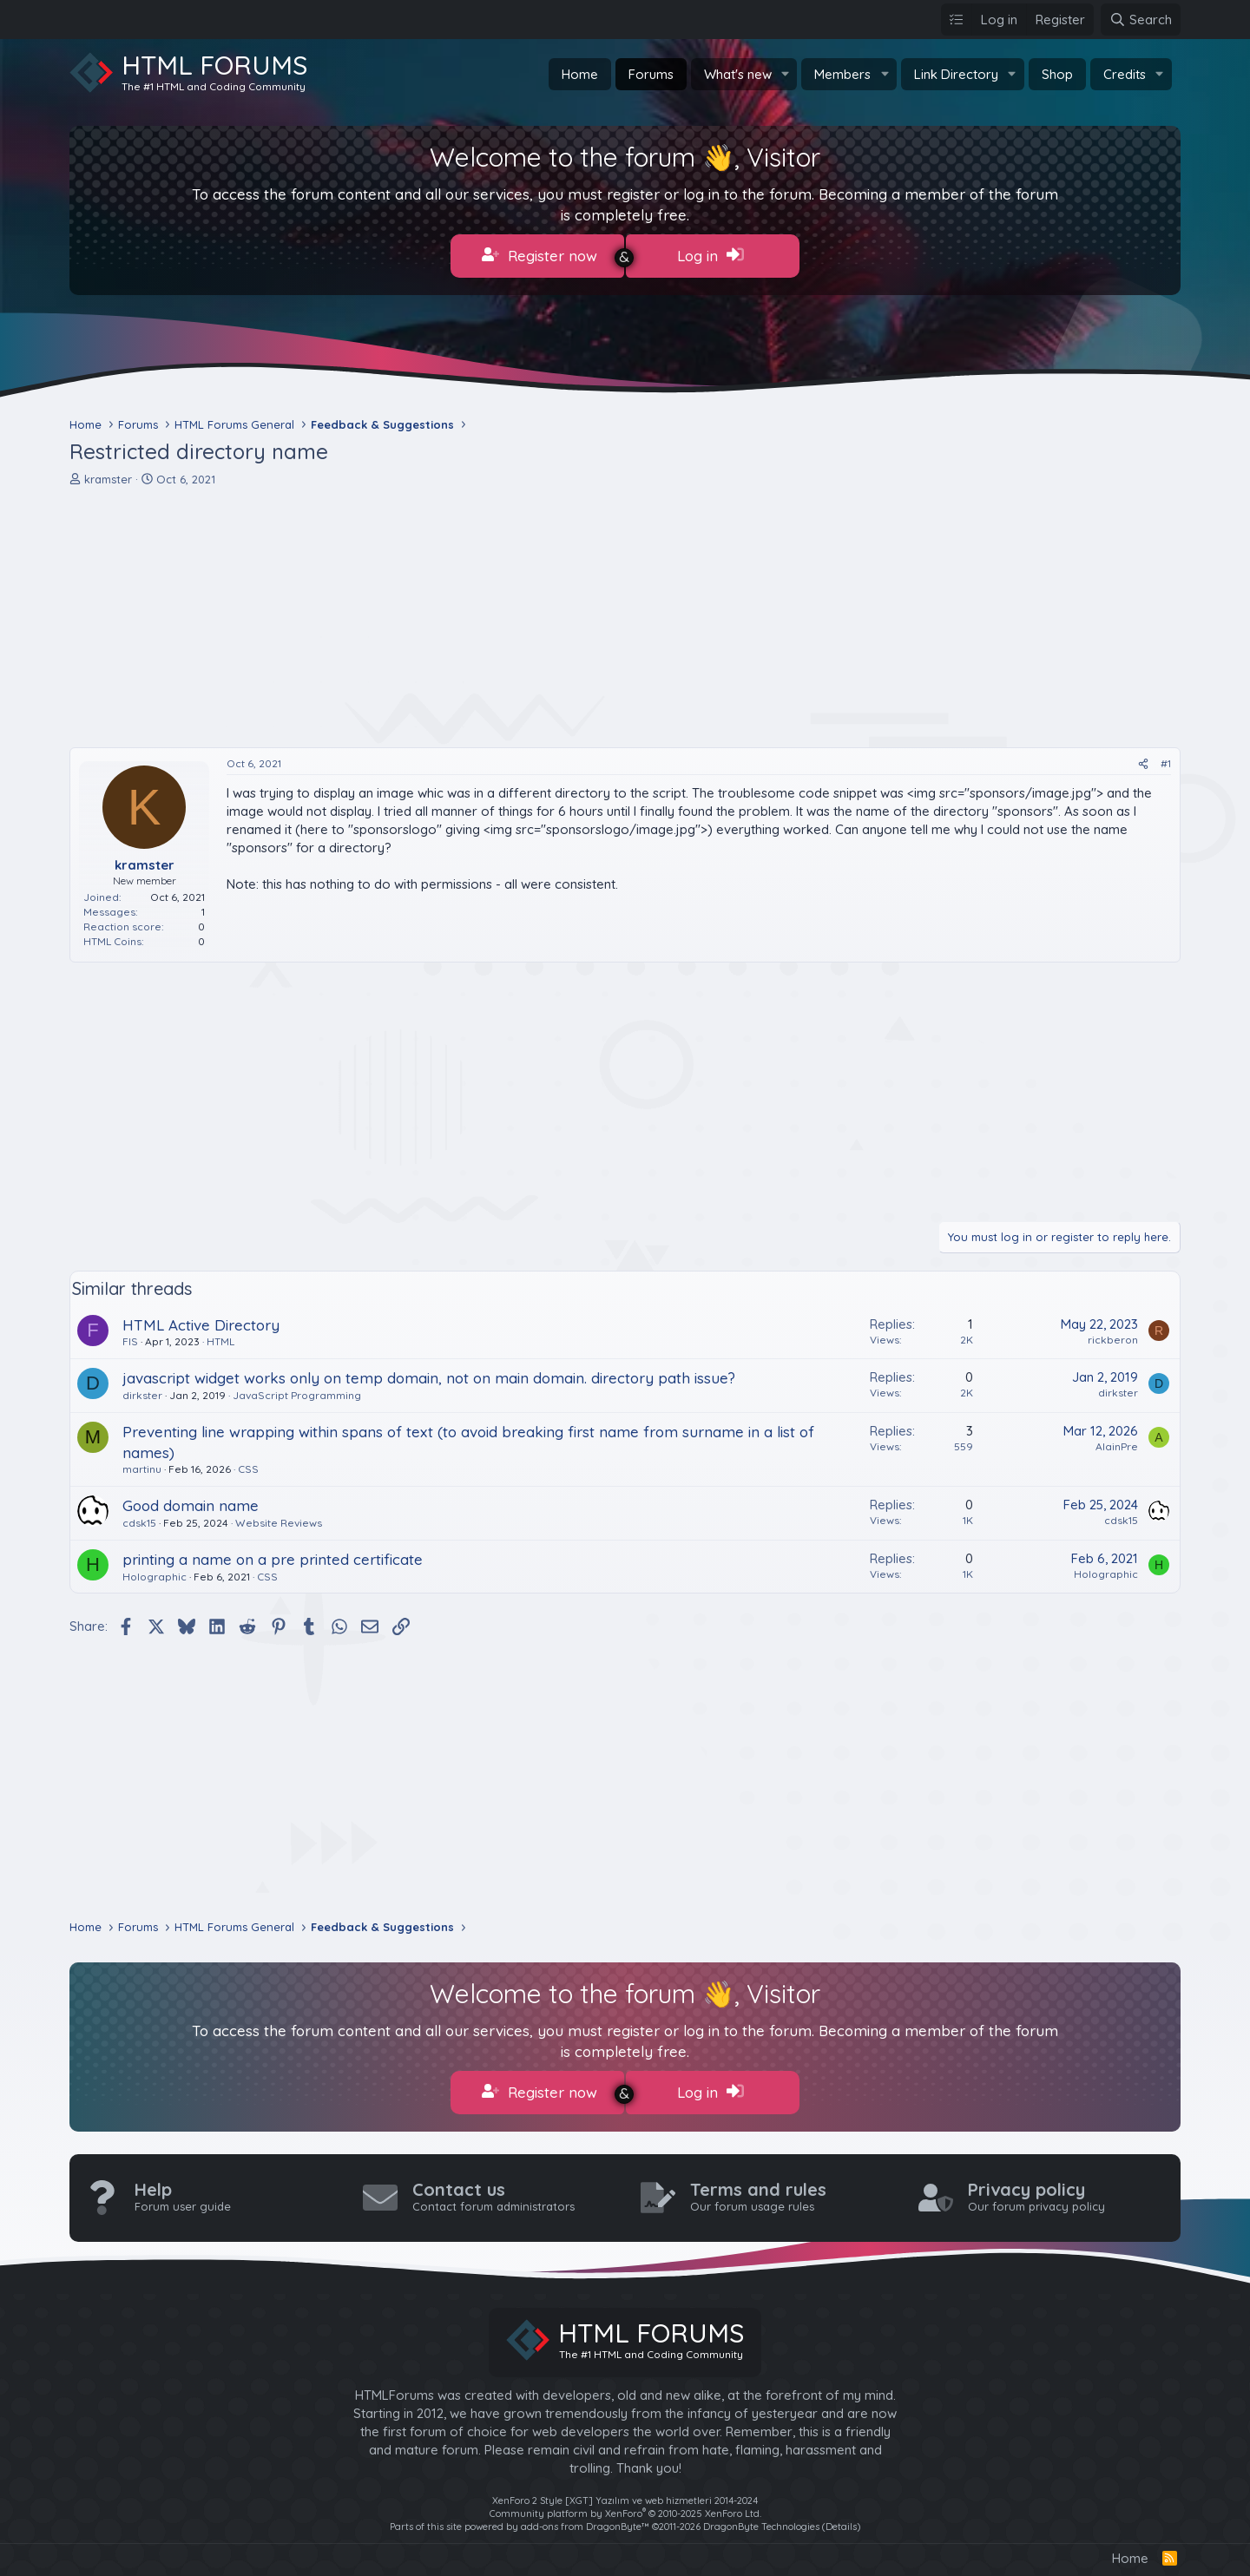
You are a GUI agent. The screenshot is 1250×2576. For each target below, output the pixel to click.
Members (842, 74)
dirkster (142, 1390)
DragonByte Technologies (761, 2518)
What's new (738, 74)
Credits (1124, 74)
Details (841, 2518)
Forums (651, 74)
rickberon (1113, 1335)
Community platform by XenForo (625, 2505)
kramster (108, 475)
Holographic (154, 1572)
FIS (130, 1337)
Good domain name (190, 1501)
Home (580, 74)
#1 (1166, 759)
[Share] (1143, 760)
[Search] (1141, 19)
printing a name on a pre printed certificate (272, 1555)
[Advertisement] (590, 612)
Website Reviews (278, 1518)
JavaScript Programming (297, 1390)
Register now (539, 255)
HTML (220, 1337)
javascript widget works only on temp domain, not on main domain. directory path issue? (428, 1373)
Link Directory (956, 74)
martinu (141, 1464)
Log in (710, 255)
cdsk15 (139, 1518)
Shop (1057, 74)
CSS (248, 1464)
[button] (785, 74)
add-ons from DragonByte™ (585, 2518)
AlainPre (1116, 1442)
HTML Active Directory (201, 1320)
